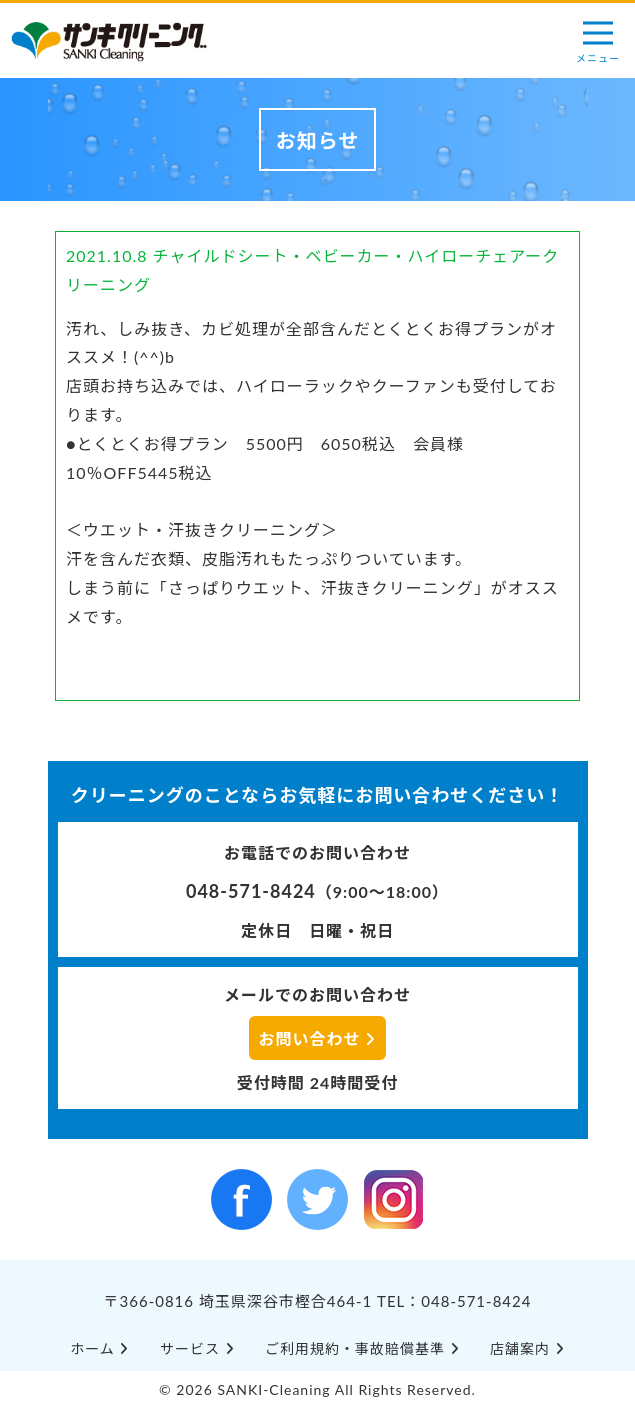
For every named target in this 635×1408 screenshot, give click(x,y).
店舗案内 (527, 1348)
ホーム (99, 1348)
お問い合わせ (318, 1038)
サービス (197, 1348)
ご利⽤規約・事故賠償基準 (362, 1348)
